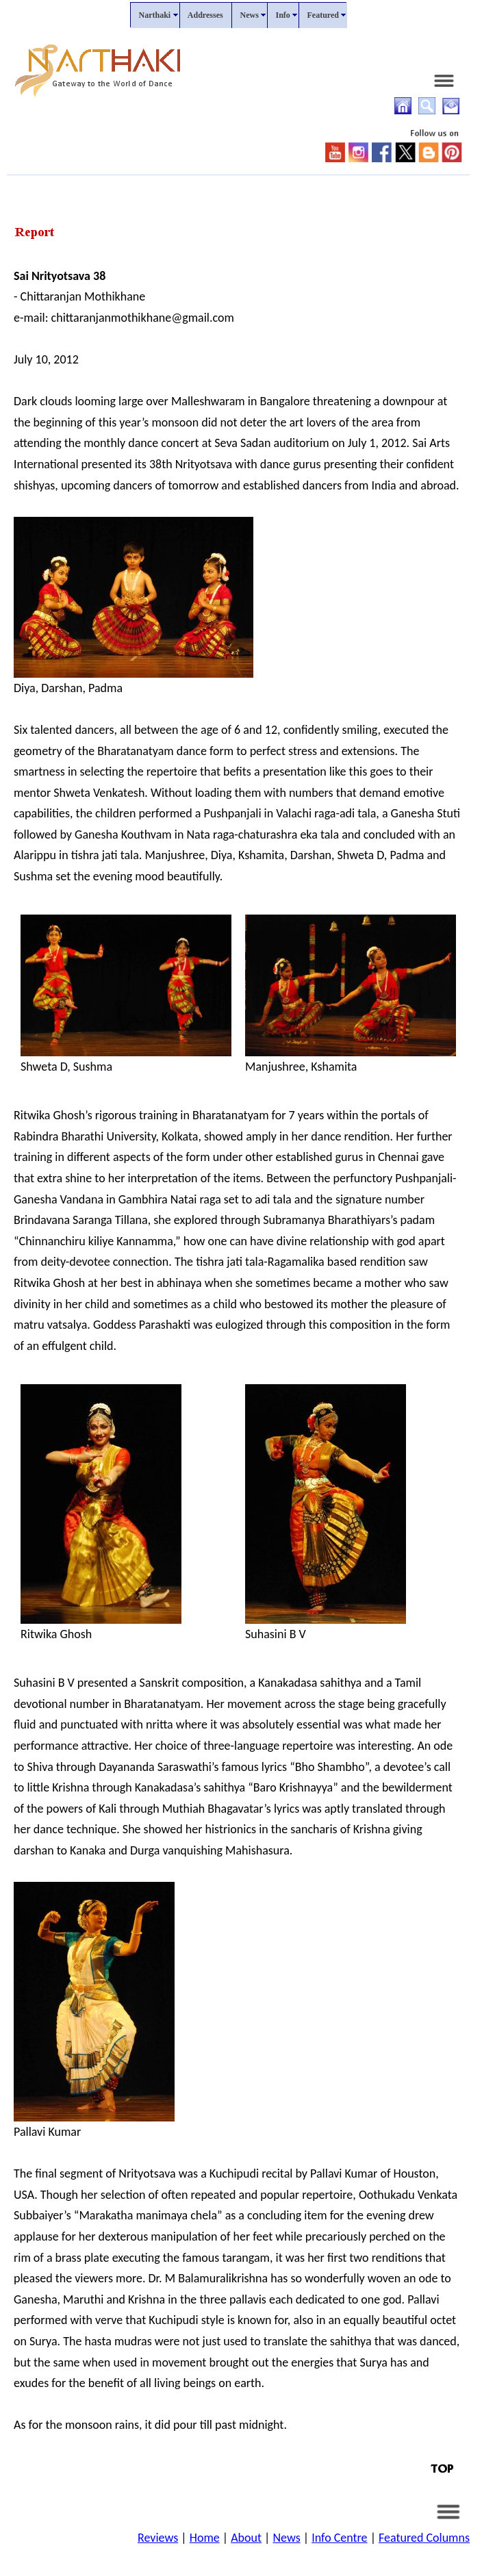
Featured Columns (424, 2537)
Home (205, 2537)
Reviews (158, 2537)
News (286, 2537)
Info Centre (339, 2537)
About (246, 2537)
